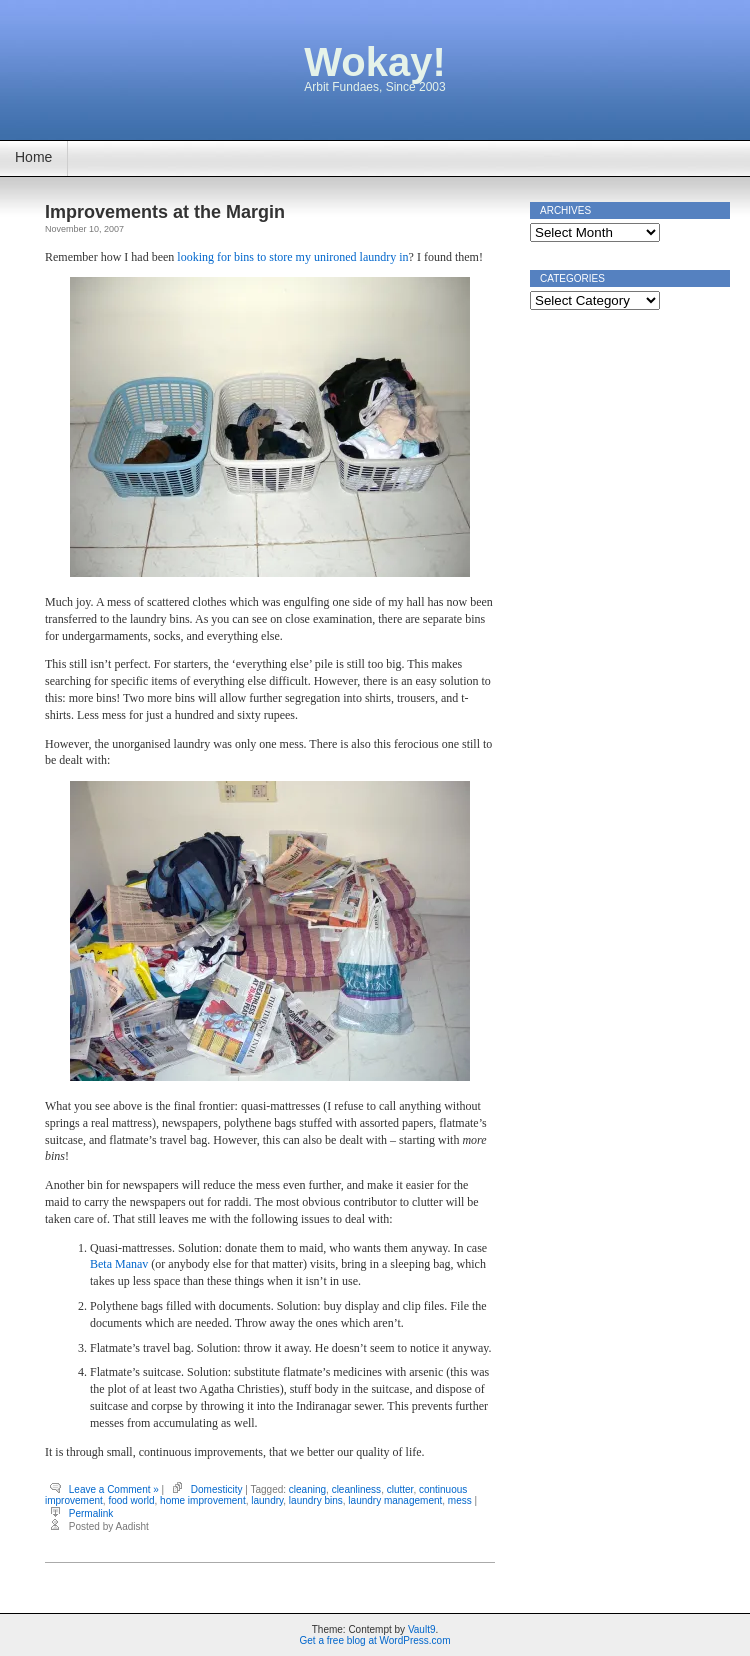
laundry (267, 1500)
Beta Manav (119, 1264)
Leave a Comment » (114, 1489)
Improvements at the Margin (165, 212)
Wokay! (375, 62)
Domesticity (217, 1489)
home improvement (203, 1500)
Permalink (91, 1513)
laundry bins (316, 1500)
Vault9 (422, 1629)
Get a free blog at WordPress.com (375, 1640)
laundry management (395, 1500)
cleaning (307, 1489)
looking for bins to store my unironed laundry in (292, 257)
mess (460, 1500)
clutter (400, 1489)
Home (33, 157)
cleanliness (356, 1489)
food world (131, 1500)
